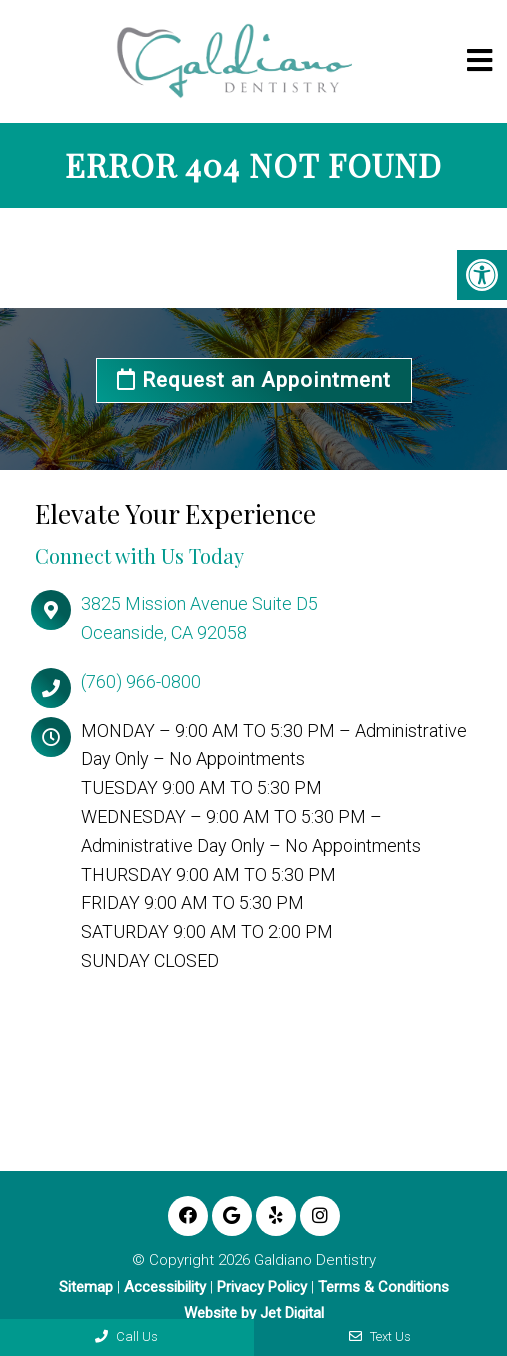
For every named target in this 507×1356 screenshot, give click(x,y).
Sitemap (86, 1287)
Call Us (126, 1336)
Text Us (380, 1336)
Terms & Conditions (383, 1287)
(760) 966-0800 (141, 681)
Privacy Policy (262, 1287)
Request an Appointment (254, 380)
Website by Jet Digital (254, 1313)
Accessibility (165, 1287)
